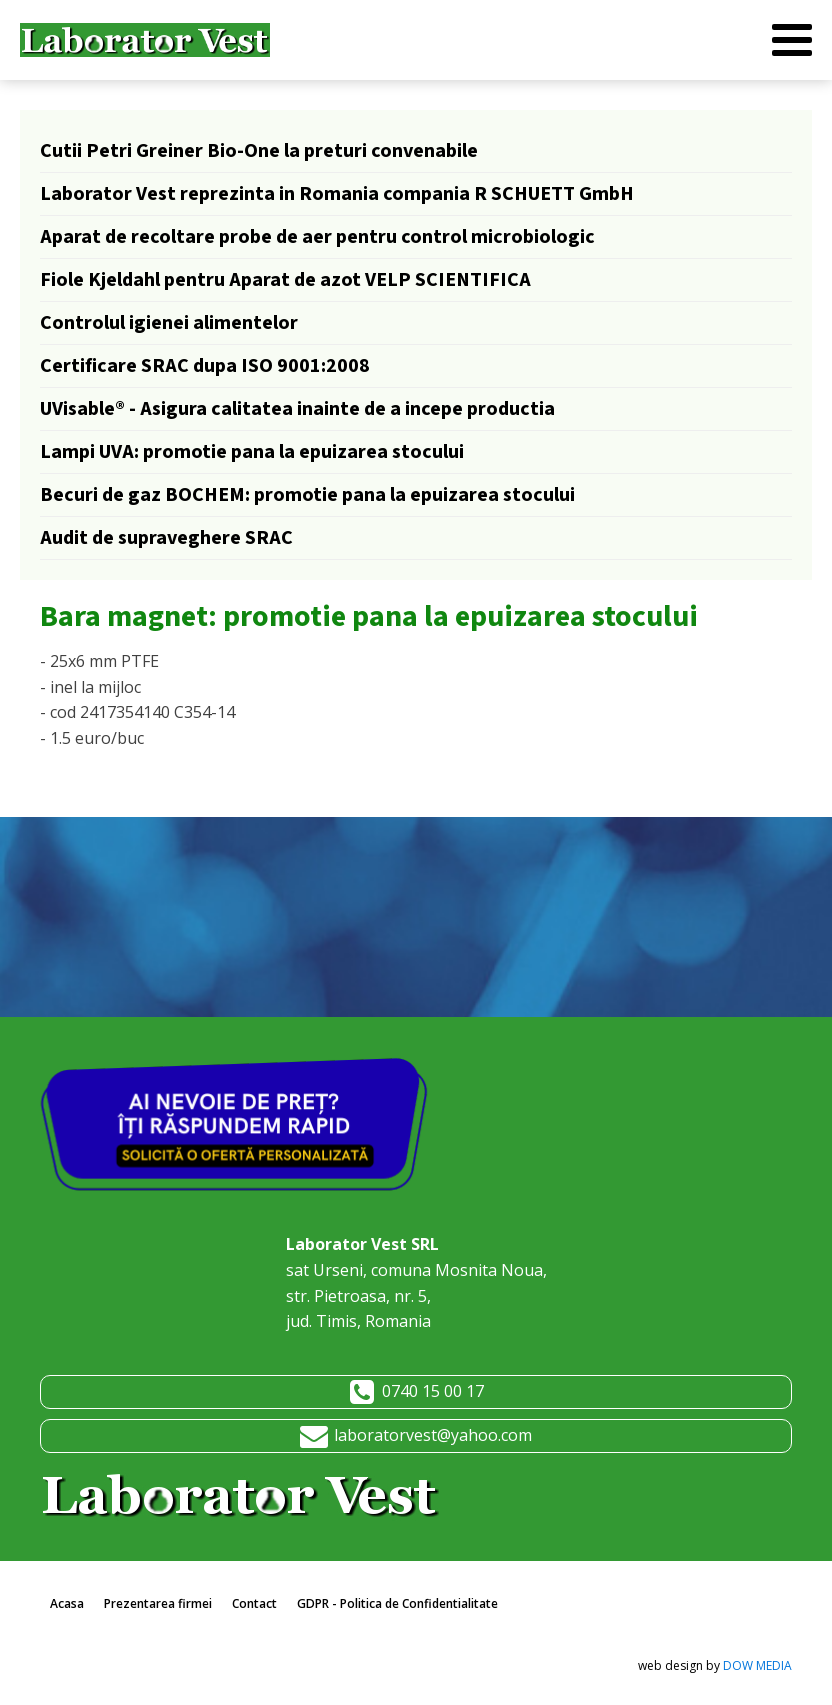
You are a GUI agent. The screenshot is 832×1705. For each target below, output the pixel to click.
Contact (254, 1603)
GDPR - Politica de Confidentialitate (397, 1603)
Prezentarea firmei (158, 1603)
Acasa (67, 1603)
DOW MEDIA (757, 1665)
